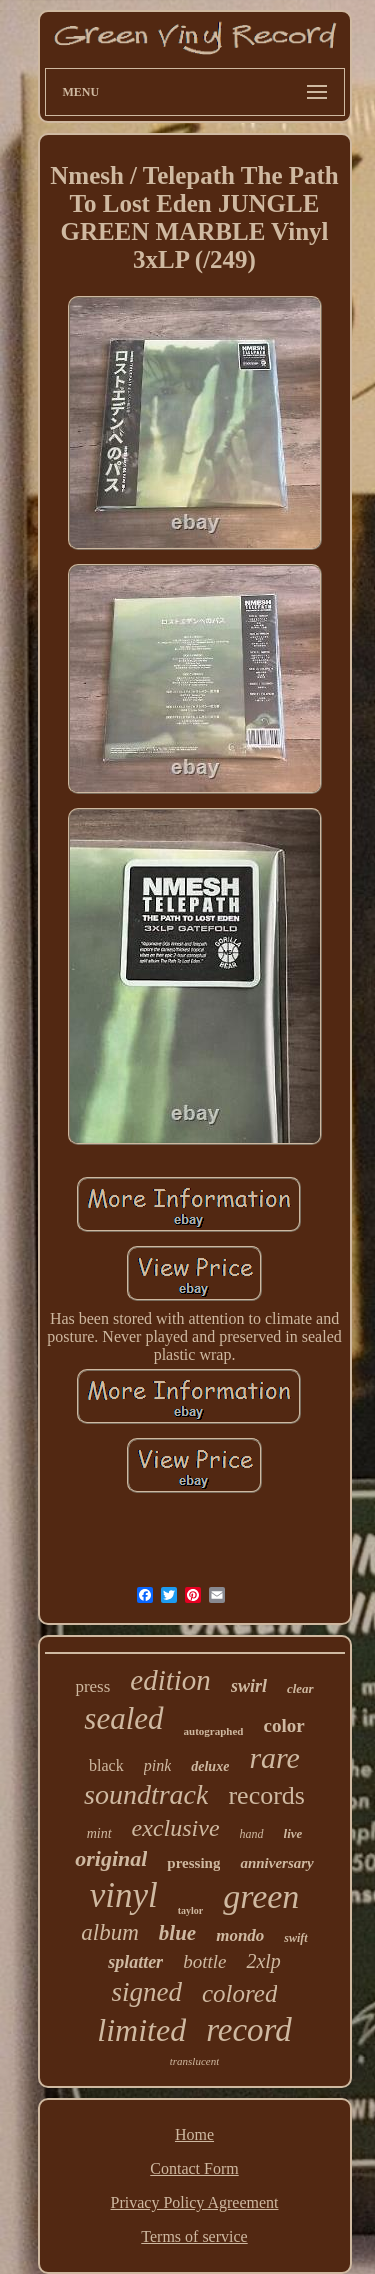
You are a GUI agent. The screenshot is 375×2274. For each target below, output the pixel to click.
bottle (204, 1961)
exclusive (176, 1828)
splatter (135, 1962)
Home (194, 2134)
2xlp (263, 1961)
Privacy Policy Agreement (195, 2202)
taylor (191, 1910)
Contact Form (194, 2168)
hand (252, 1834)
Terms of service (194, 2236)
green (261, 1896)
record (249, 2030)
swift (295, 1938)
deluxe (210, 1766)
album (110, 1932)
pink (158, 1765)
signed (147, 1992)
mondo (240, 1935)
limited (141, 2030)
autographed (214, 1731)
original (111, 1858)
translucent (195, 2061)
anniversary (276, 1863)
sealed (123, 1718)
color (283, 1725)
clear (300, 1688)
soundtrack (146, 1794)
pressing (193, 1863)
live (293, 1833)
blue (177, 1933)
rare (274, 1757)
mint (99, 1833)
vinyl (124, 1895)
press (92, 1686)
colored (239, 1993)
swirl (249, 1686)
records (266, 1795)
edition (170, 1680)
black (106, 1765)
